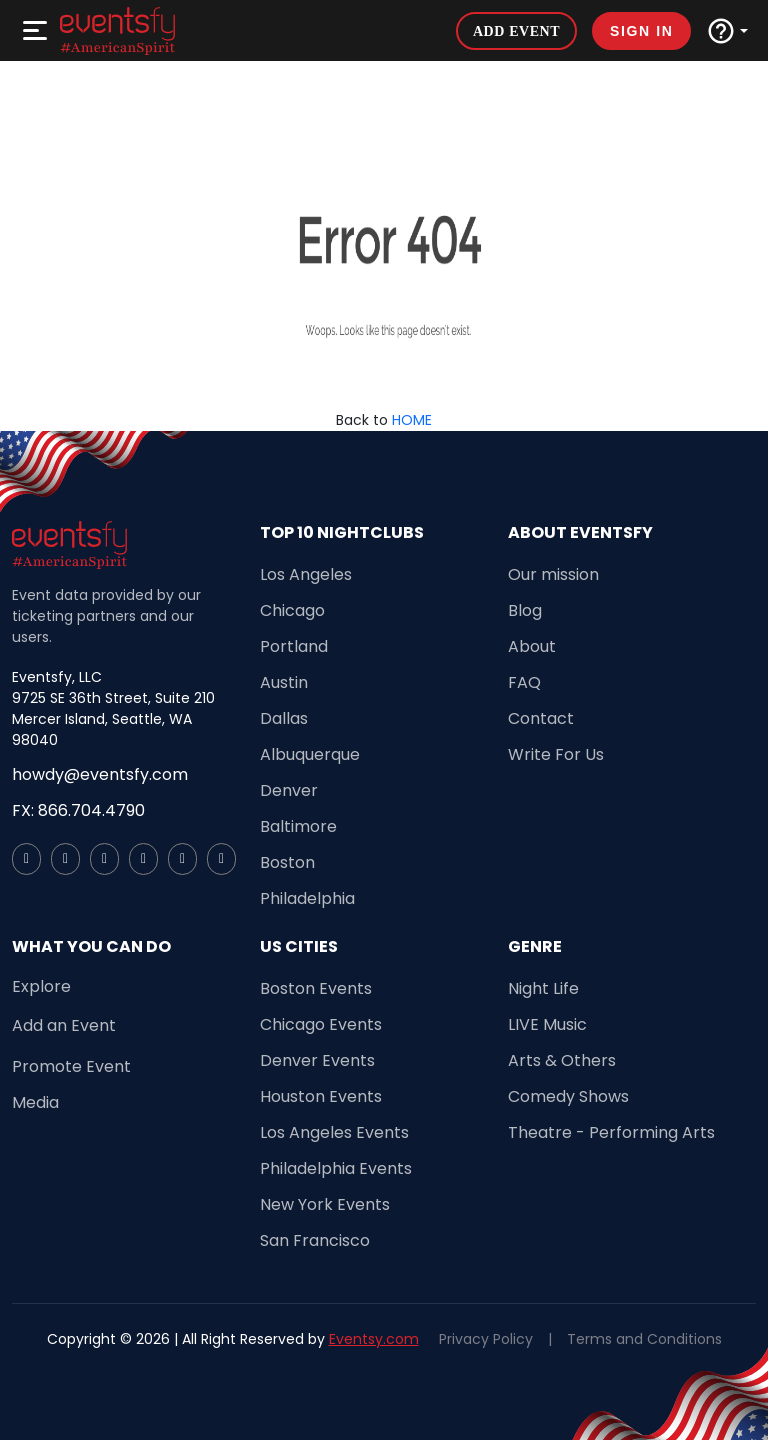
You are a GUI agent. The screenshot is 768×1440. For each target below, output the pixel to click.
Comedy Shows (568, 1096)
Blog (525, 610)
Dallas (284, 718)
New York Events (325, 1204)
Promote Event (71, 1066)
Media (35, 1102)
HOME (412, 420)
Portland (294, 646)
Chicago (292, 610)
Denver (289, 790)
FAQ (524, 682)
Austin (284, 682)
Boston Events (316, 988)
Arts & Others (562, 1060)
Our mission (553, 574)
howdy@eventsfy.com (100, 774)
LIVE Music (547, 1024)
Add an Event (64, 1025)
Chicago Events (321, 1024)
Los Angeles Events (334, 1132)
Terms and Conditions (644, 1339)
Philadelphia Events (336, 1168)
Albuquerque (310, 754)
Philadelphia (307, 898)
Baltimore (298, 826)
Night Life (543, 988)
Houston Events (321, 1096)
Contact (541, 718)
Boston (287, 862)
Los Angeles (306, 574)
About (532, 646)
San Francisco (315, 1240)
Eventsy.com (374, 1339)
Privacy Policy (486, 1339)
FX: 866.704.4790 (78, 810)
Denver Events (317, 1060)
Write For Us (556, 754)
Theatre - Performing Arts (611, 1132)
